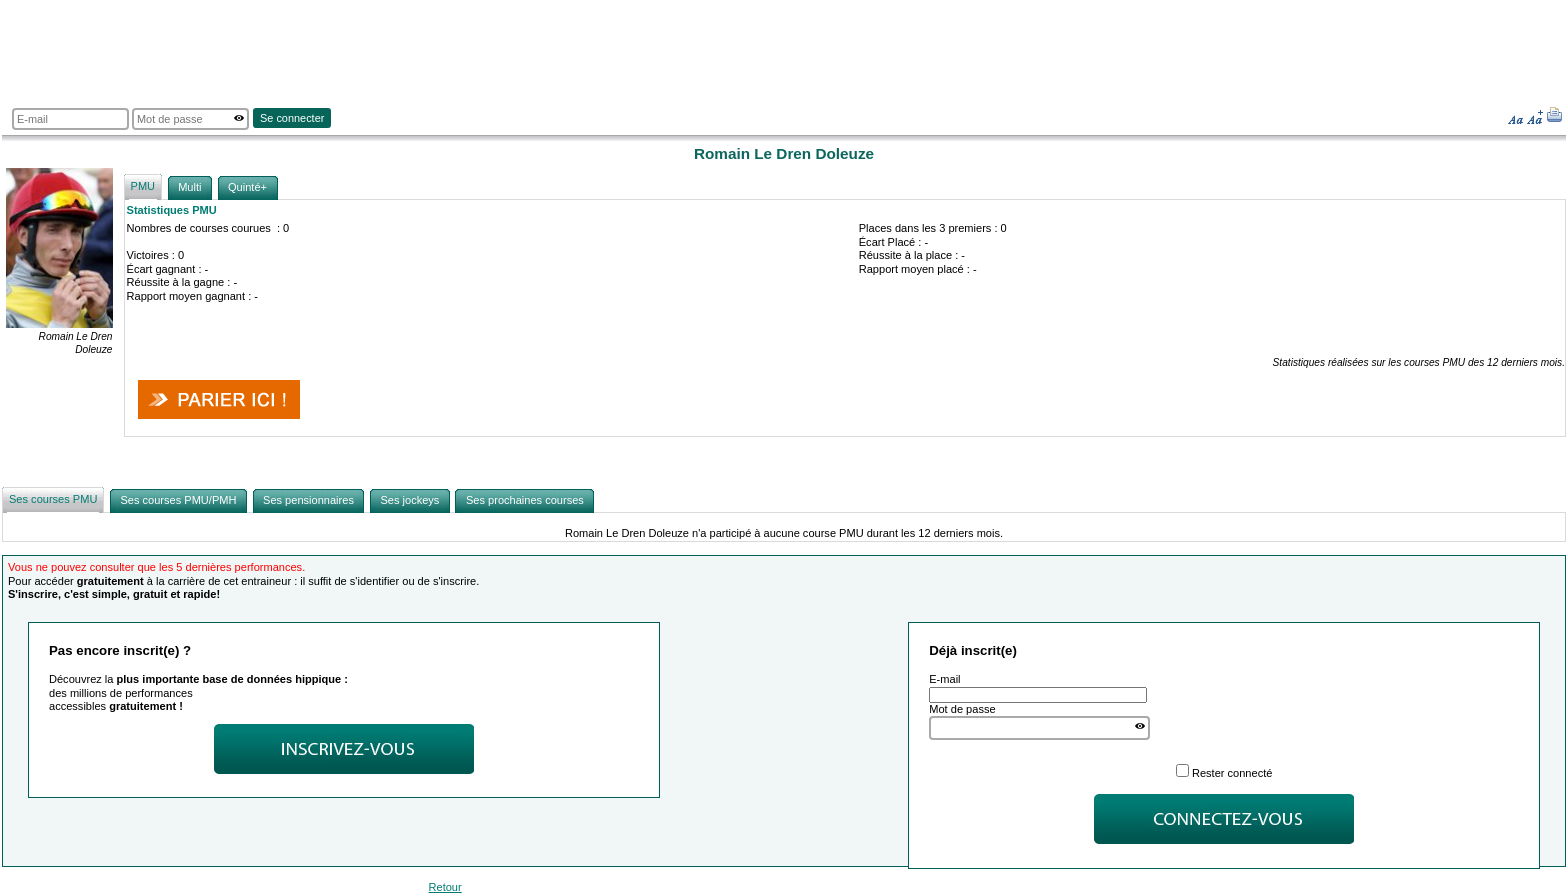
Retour (445, 887)
